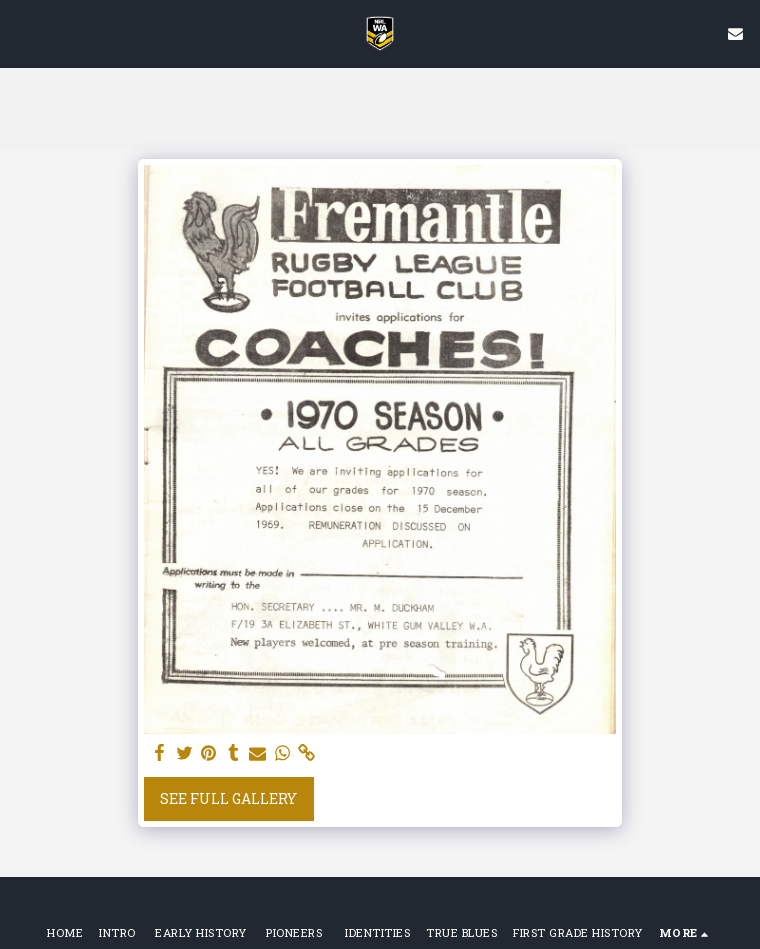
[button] (22, 33)
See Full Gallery (228, 798)
